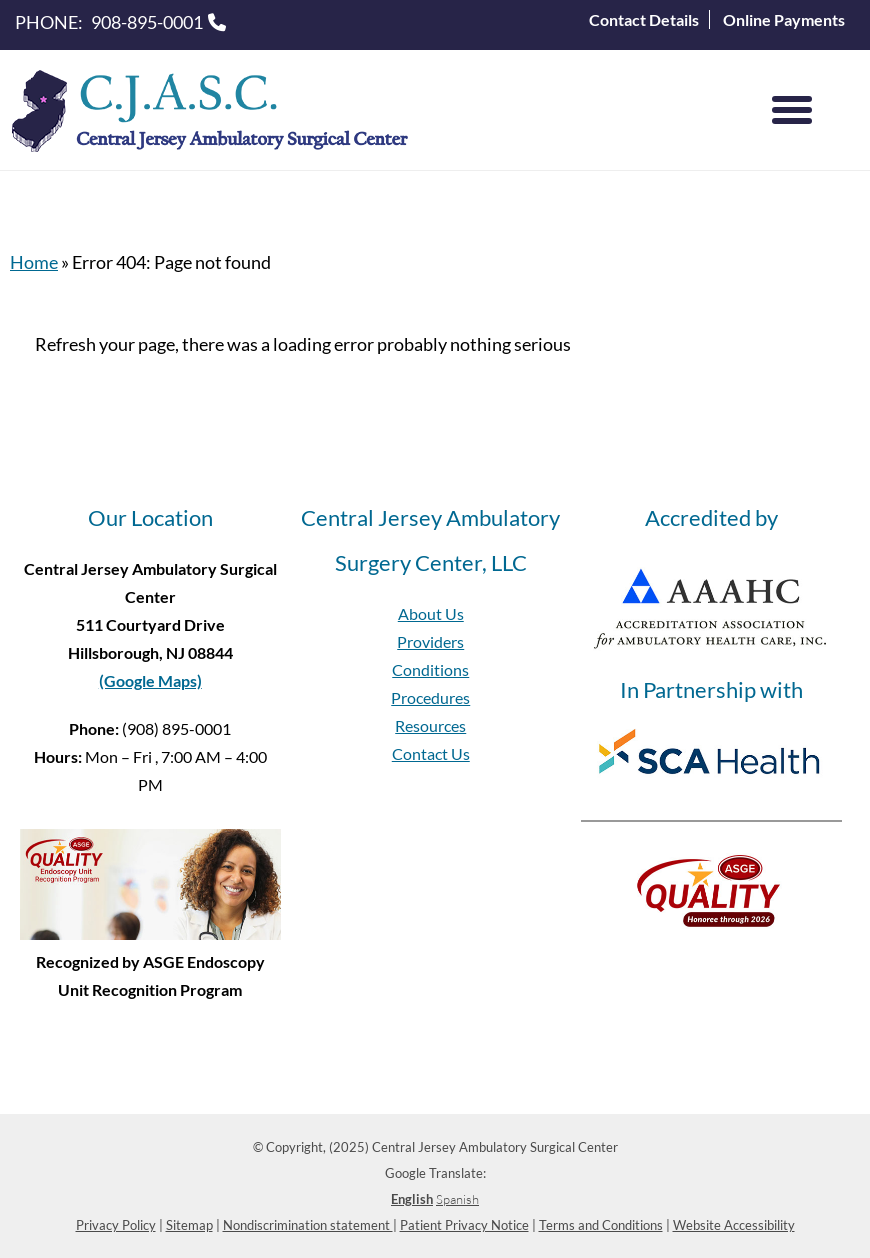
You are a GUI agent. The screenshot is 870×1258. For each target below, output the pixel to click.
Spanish (457, 1199)
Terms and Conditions (601, 1225)
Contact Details (644, 19)
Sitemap (189, 1225)
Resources (430, 725)
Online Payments (784, 19)
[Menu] (792, 110)
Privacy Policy (116, 1225)
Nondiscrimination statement (308, 1225)
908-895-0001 (147, 22)
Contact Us (431, 753)
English (412, 1199)
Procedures (430, 697)
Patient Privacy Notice (464, 1225)
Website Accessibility (734, 1225)
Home (34, 262)
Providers (430, 641)
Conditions (430, 669)
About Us (431, 613)
